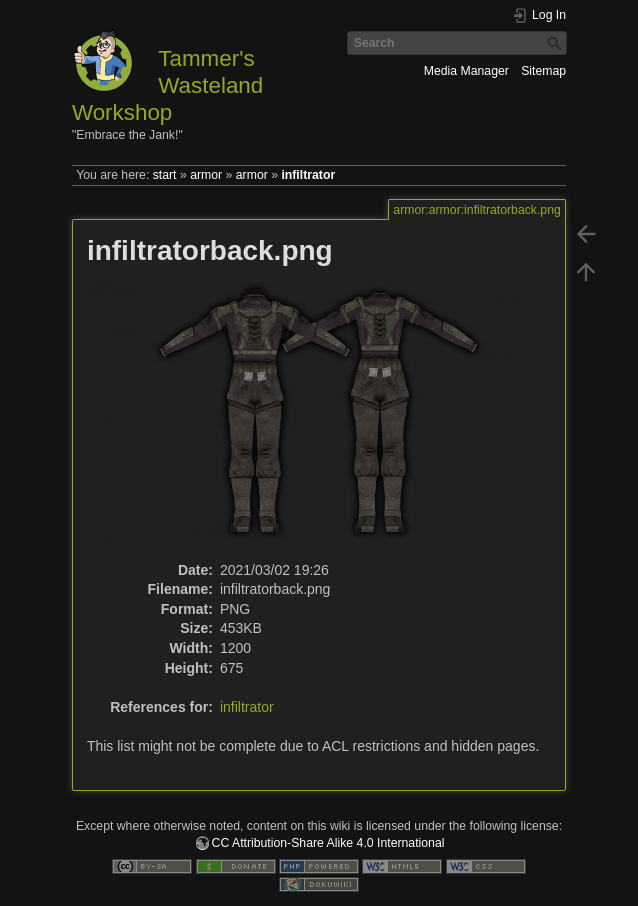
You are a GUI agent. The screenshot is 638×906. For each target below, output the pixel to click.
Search (556, 43)
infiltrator (308, 175)
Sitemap (543, 71)
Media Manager (466, 71)
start (165, 175)
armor (206, 175)
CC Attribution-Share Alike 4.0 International (328, 843)
